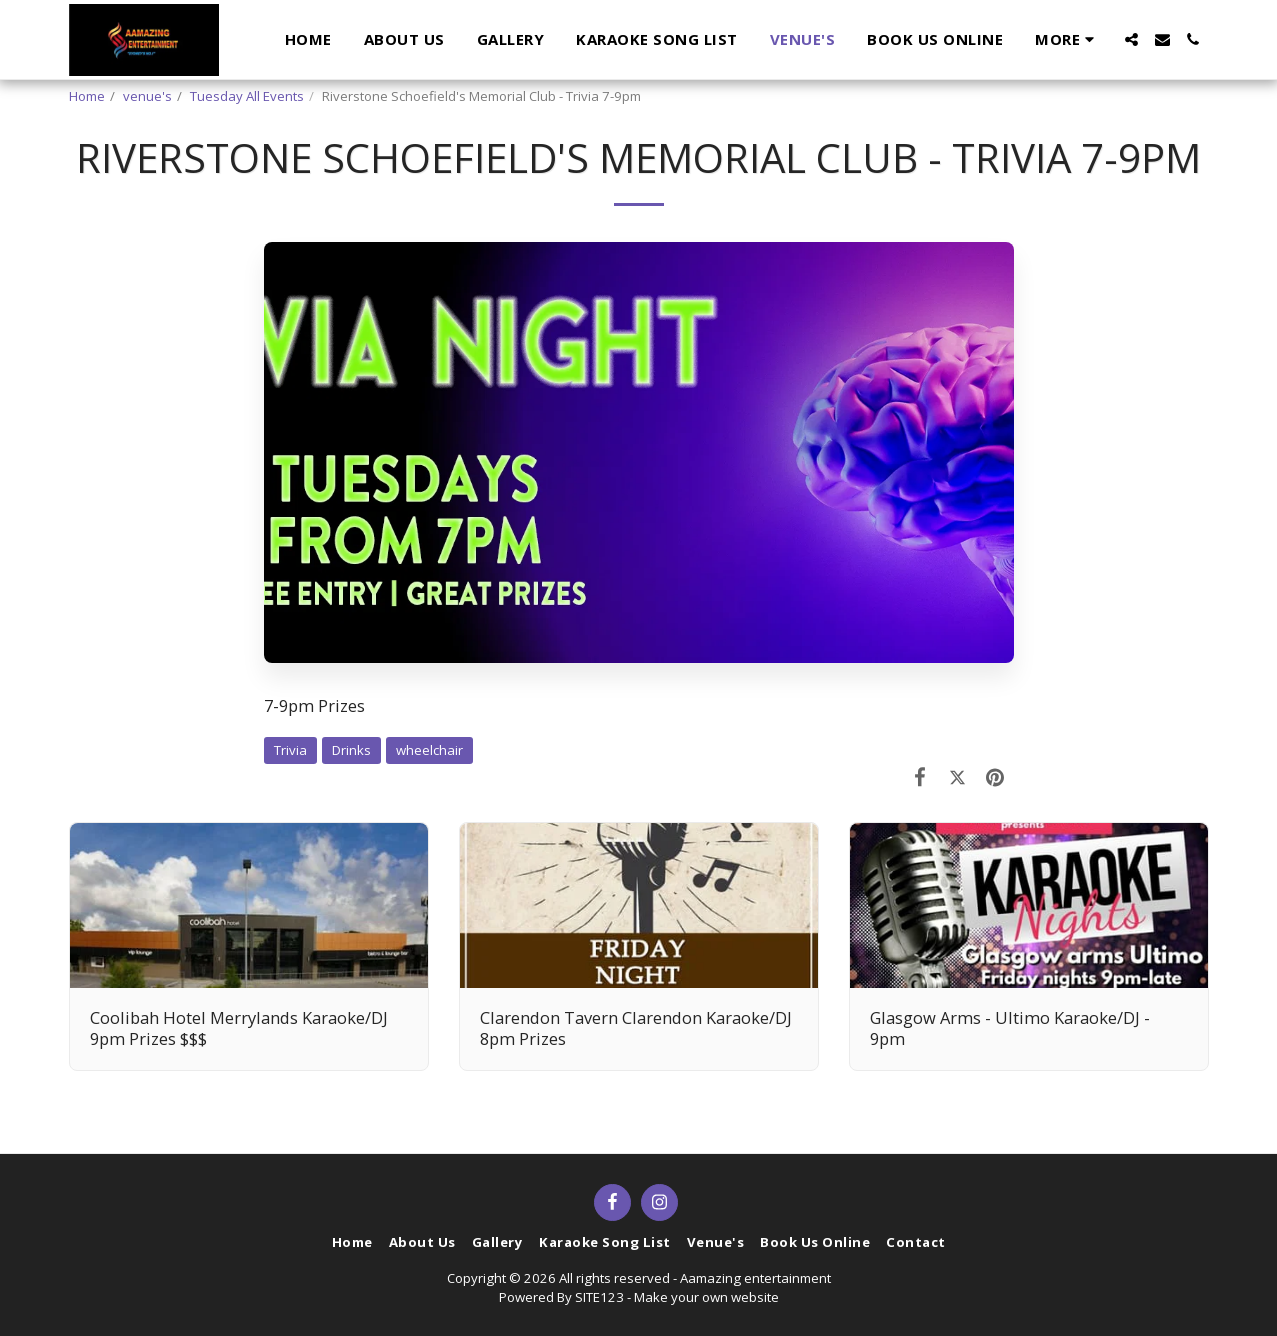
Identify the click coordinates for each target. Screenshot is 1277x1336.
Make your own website (706, 1297)
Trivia (290, 750)
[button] (1131, 39)
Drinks (351, 750)
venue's (147, 96)
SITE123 (599, 1297)
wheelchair (429, 750)
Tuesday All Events (247, 96)
